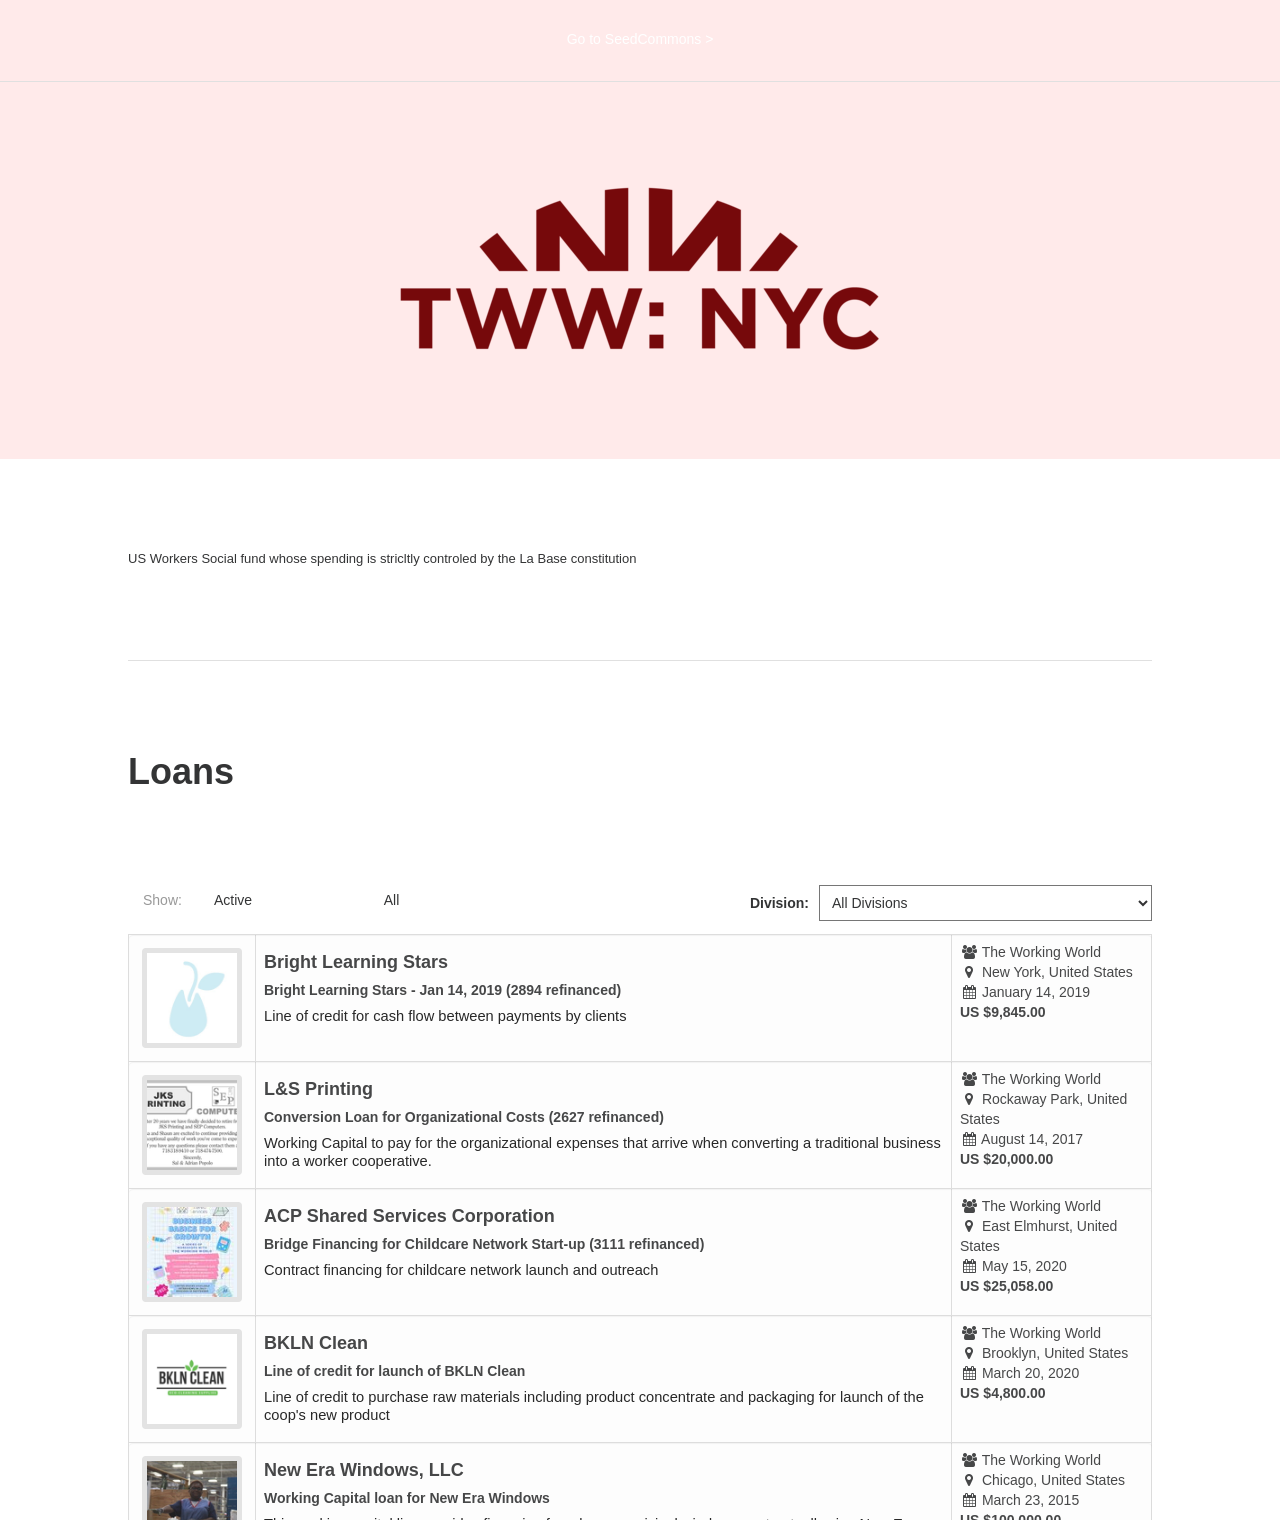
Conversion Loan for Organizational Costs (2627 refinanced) (464, 1117)
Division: (779, 903)
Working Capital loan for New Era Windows (407, 1498)
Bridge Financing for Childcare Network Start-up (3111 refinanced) (484, 1244)
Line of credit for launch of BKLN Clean (394, 1371)
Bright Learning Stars (356, 962)
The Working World (1041, 952)
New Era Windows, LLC (364, 1470)
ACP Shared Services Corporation (409, 1216)
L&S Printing (318, 1089)
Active (233, 900)
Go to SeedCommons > (640, 39)
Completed (318, 900)
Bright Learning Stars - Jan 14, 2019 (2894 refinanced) (442, 990)
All (392, 900)
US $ (975, 1012)
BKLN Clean (316, 1343)
